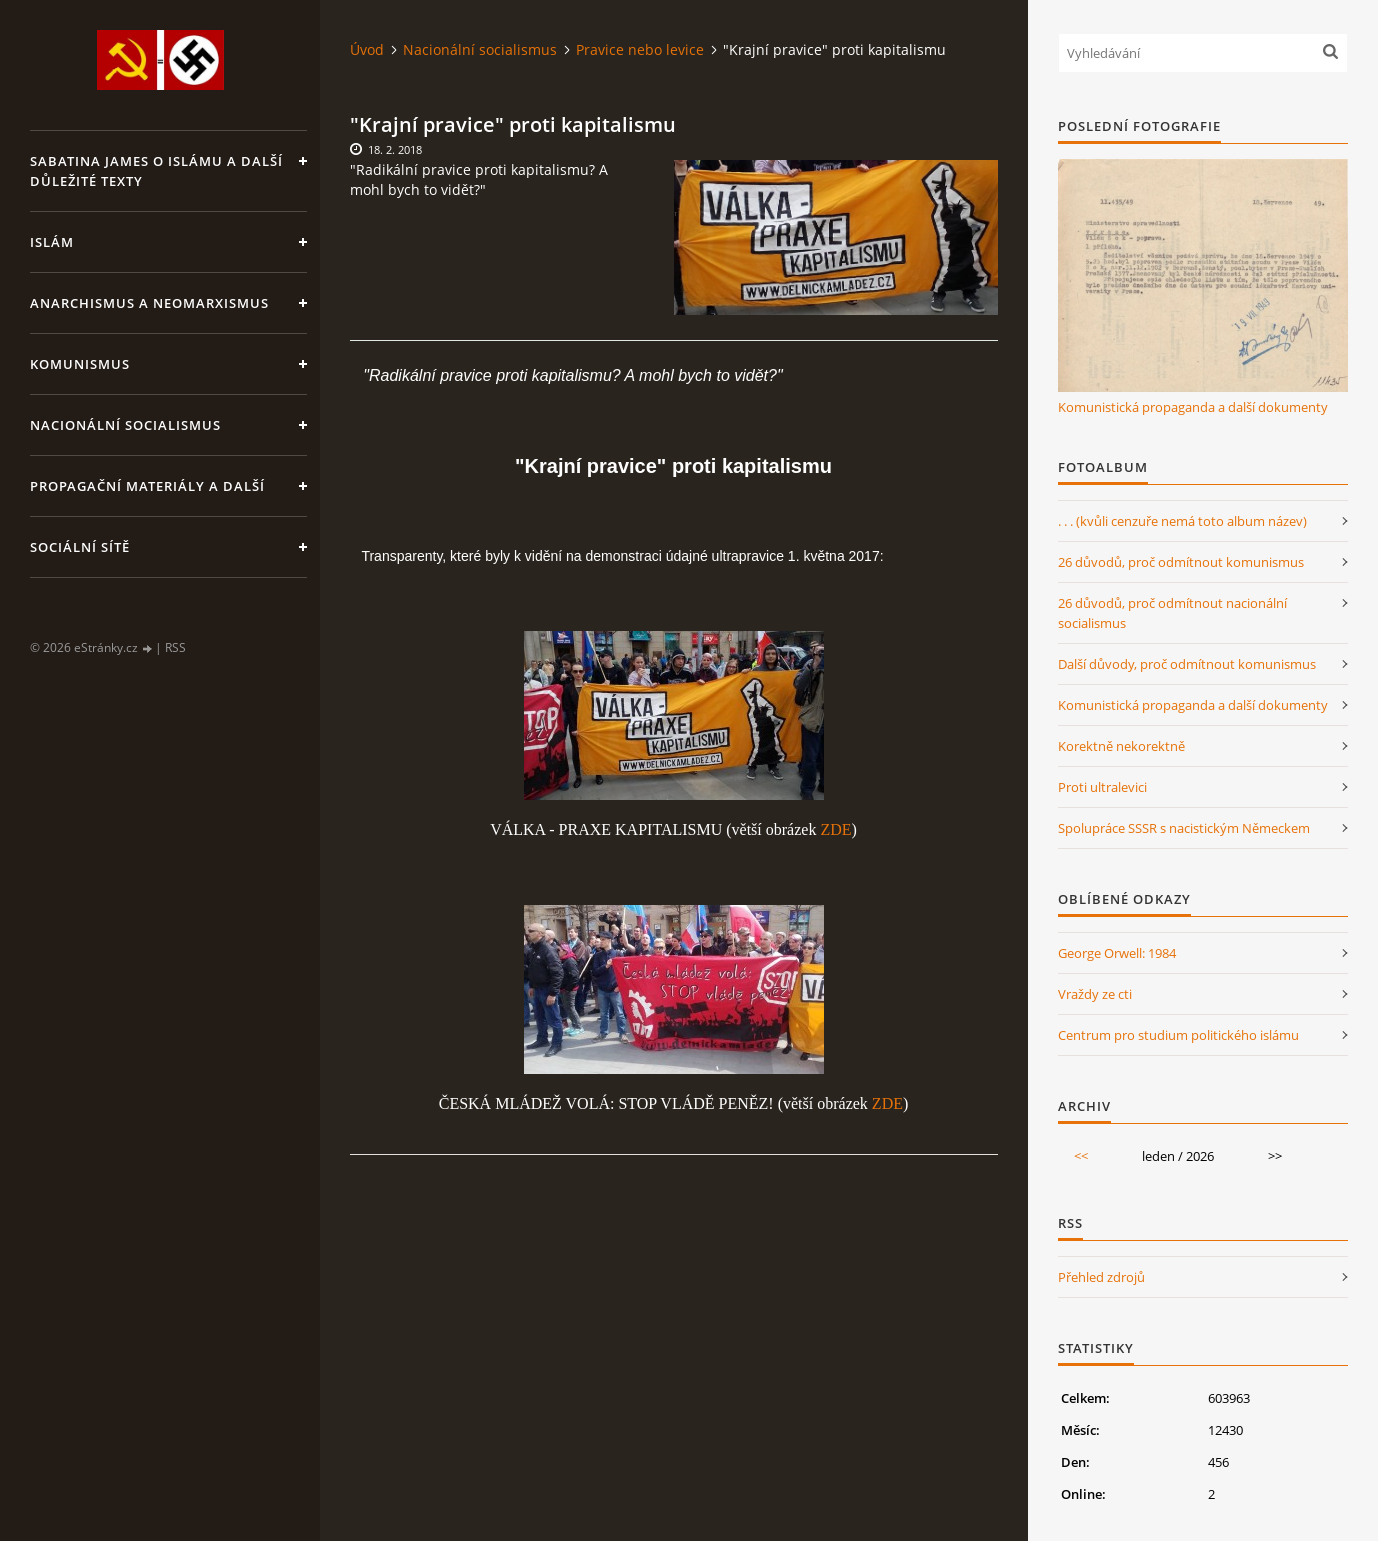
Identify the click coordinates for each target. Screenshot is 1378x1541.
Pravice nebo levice (640, 49)
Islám (52, 242)
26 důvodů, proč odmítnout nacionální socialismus (1172, 613)
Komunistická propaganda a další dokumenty (1193, 407)
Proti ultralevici (1102, 787)
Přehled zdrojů (1101, 1277)
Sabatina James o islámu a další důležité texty (156, 171)
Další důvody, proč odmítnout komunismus (1187, 664)
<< (1081, 1156)
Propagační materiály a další (147, 486)
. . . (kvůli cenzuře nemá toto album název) (1182, 521)
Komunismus (80, 364)
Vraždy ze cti (1095, 994)
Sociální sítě (80, 547)
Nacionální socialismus (125, 425)
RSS (175, 647)
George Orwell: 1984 (1117, 953)
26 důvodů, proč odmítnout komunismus (1181, 562)
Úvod (367, 49)
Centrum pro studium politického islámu (1178, 1035)
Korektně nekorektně (1121, 746)
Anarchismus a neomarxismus (149, 303)
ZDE (835, 829)
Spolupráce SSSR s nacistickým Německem (1184, 828)
